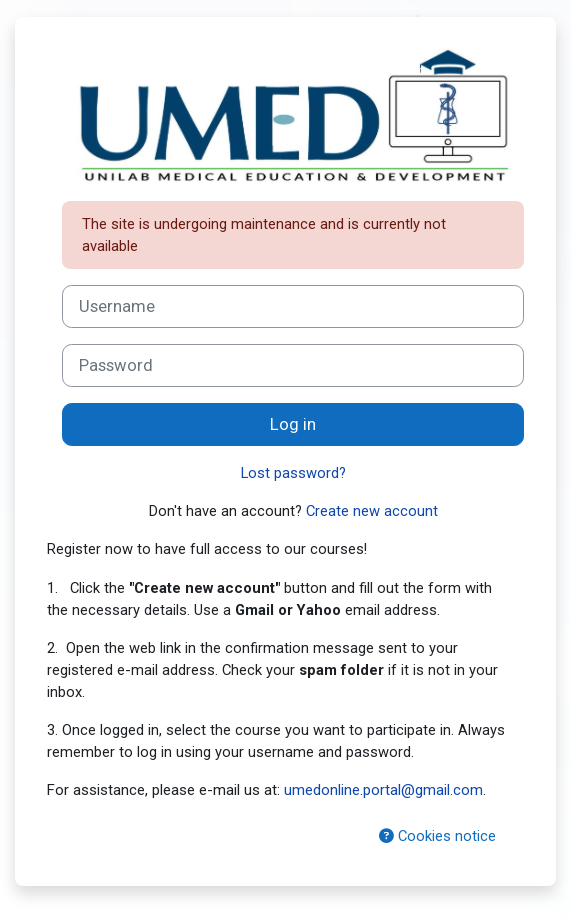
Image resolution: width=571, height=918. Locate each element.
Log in (293, 424)
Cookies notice (437, 836)
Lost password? (293, 473)
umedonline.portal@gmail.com (383, 790)
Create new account (372, 511)
